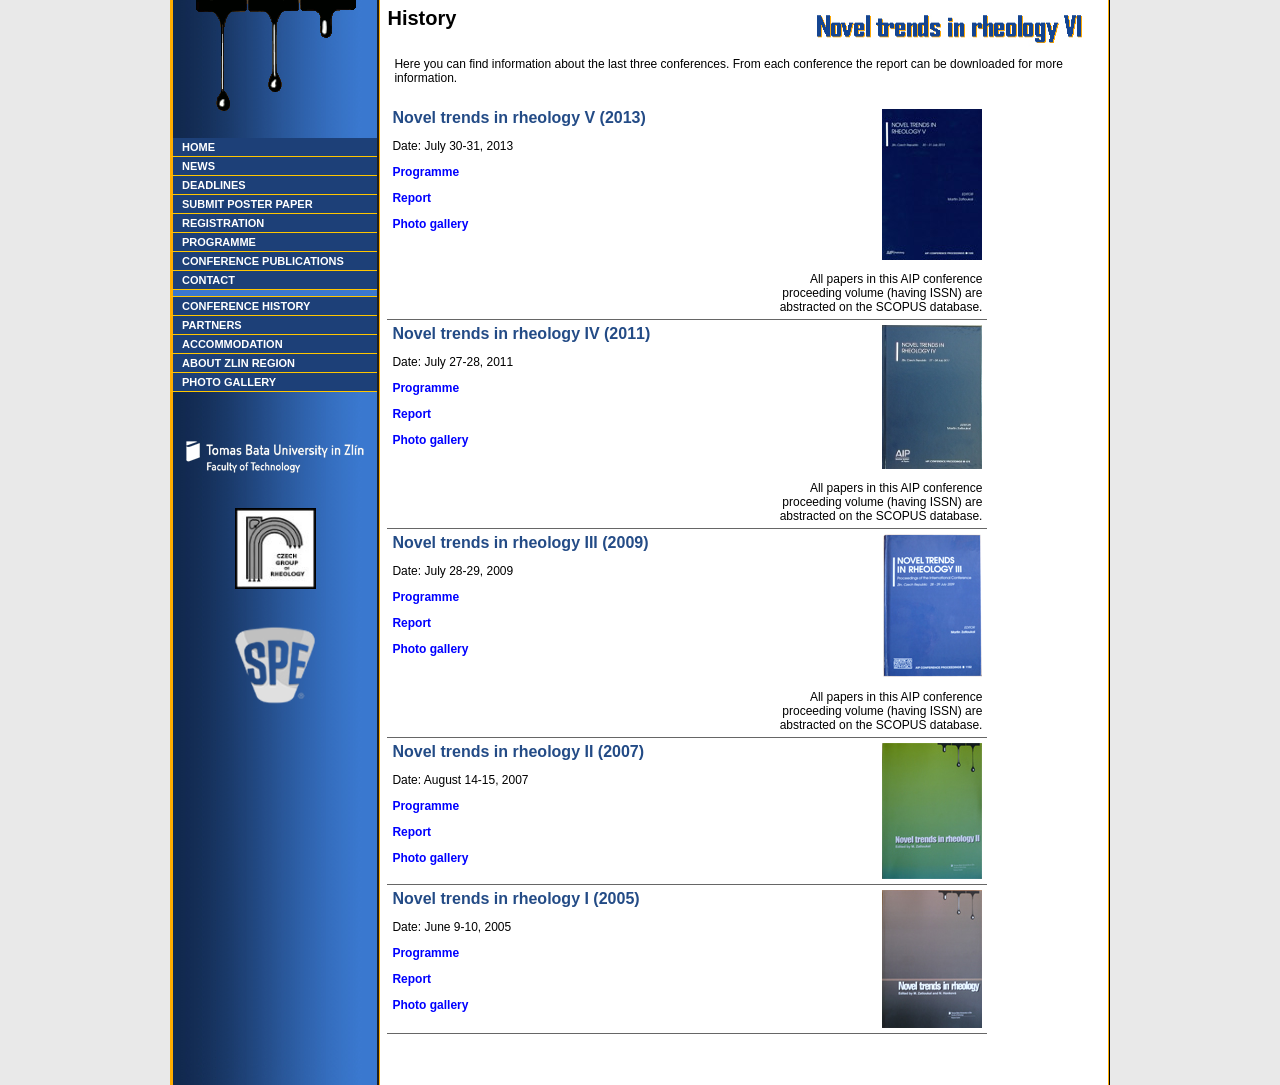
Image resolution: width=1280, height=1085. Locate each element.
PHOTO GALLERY (229, 382)
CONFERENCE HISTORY (246, 306)
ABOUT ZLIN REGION (238, 363)
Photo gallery (430, 224)
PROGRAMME (219, 242)
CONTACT (208, 280)
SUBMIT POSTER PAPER (247, 204)
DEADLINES (214, 185)
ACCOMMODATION (232, 344)
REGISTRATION (223, 223)
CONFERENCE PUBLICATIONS (263, 261)
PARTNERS (212, 325)
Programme (425, 172)
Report (411, 198)
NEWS (198, 166)
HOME (198, 147)
